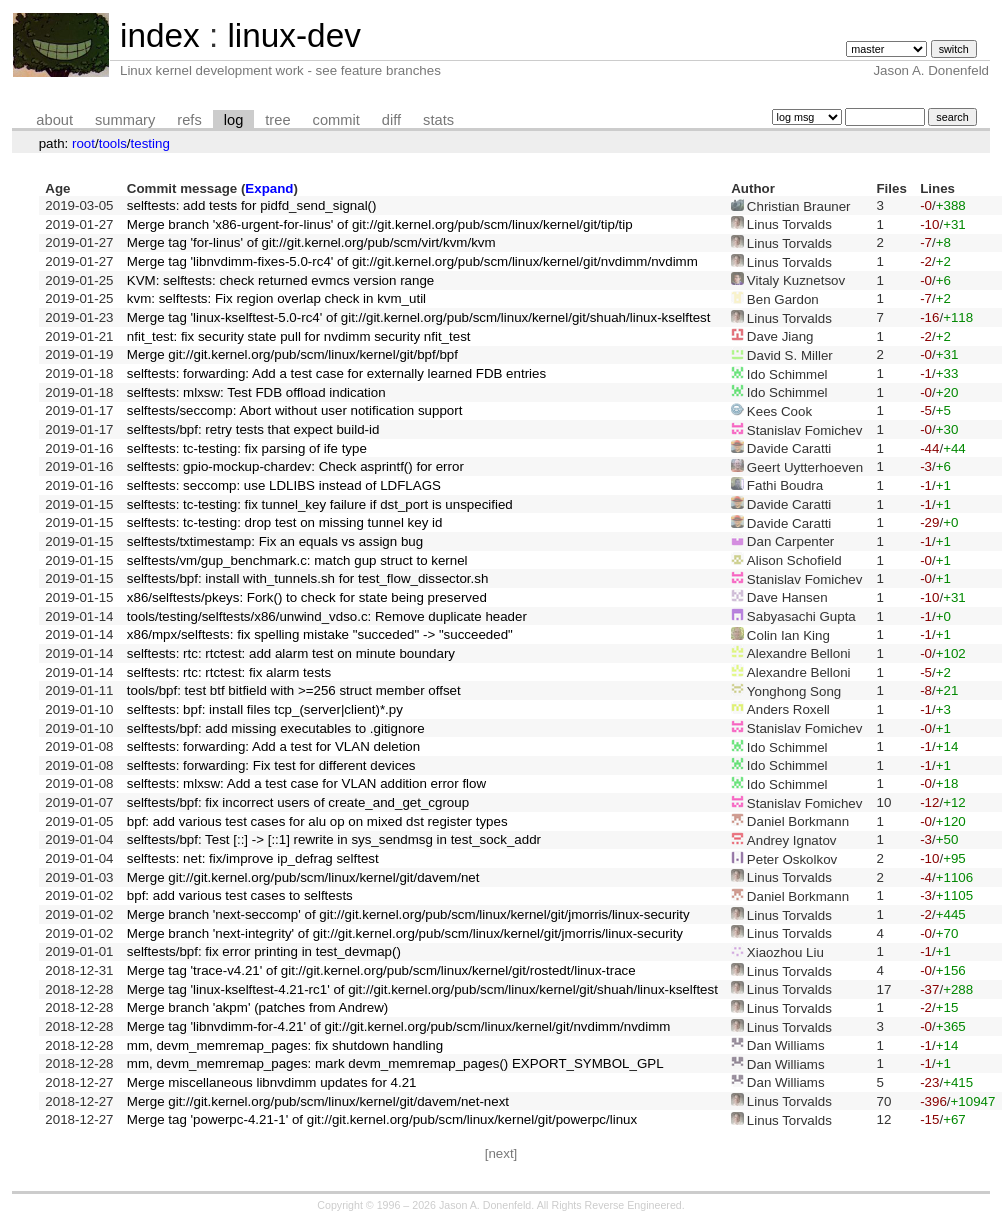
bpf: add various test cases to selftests (240, 895)
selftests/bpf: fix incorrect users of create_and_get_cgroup (298, 802)
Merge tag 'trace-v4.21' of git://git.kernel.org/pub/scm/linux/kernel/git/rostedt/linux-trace (381, 970)
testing (150, 143)
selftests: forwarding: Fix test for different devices (271, 765)
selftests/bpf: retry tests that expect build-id (253, 429)
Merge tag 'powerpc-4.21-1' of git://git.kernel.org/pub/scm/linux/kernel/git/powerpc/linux (382, 1119)
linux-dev (293, 35)
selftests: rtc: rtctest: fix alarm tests (229, 672)
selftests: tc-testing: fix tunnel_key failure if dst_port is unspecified (320, 504)
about (54, 120)
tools (113, 143)
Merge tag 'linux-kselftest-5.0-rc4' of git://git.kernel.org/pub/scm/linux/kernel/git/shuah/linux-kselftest (419, 317)
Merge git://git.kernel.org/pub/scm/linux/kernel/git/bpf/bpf (292, 354)
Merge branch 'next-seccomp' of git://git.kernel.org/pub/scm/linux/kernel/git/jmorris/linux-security (408, 914)
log (234, 120)
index (160, 35)
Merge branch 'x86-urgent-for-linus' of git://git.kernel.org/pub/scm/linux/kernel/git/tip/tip (380, 224)
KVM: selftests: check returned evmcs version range (280, 280)
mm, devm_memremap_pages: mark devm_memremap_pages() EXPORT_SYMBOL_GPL (395, 1063)
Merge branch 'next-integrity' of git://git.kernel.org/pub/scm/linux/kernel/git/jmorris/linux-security (405, 933)
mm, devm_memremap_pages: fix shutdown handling (285, 1045)
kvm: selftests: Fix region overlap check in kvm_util (276, 298)
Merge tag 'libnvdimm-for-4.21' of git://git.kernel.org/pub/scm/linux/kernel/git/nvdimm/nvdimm (399, 1026)
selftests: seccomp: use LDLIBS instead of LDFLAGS (284, 485)
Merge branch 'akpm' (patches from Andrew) (257, 1007)
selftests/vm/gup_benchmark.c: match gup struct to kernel (297, 560)
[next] (501, 1153)
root (83, 143)
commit (336, 120)
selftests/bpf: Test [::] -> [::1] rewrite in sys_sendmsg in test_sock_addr (334, 839)
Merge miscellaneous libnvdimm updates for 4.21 (272, 1082)
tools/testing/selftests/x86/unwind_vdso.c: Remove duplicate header (327, 616)
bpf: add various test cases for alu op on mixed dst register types (317, 821)
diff (391, 120)
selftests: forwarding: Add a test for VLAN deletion (273, 746)
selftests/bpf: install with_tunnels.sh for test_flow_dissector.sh (308, 578)
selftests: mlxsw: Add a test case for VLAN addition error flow (306, 783)
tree (277, 120)
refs (189, 120)
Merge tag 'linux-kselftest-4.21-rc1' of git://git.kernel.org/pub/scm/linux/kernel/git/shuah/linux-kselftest (422, 989)
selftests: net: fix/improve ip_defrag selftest (253, 858)
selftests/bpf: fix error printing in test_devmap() (264, 951)
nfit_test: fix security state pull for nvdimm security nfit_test (299, 336)
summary (125, 120)
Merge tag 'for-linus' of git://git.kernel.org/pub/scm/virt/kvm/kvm (311, 242)
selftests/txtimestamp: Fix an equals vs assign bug (275, 541)
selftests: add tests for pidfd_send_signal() (252, 205)
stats (438, 120)
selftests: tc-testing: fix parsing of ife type (247, 448)
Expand (269, 188)
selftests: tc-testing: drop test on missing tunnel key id (285, 522)
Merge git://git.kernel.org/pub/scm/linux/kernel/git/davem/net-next (318, 1101)
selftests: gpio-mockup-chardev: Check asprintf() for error (295, 466)
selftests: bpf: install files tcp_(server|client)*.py (265, 709)
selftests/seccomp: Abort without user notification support (295, 410)
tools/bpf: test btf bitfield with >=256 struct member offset (294, 690)
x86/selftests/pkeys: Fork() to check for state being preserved (307, 597)
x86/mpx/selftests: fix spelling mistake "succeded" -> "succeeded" (320, 634)
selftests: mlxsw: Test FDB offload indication (256, 392)
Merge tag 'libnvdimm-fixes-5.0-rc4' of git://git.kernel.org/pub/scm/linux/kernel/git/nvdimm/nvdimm (412, 261)
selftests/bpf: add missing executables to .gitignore (276, 728)
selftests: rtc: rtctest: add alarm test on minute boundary (291, 653)
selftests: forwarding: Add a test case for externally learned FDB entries (336, 373)
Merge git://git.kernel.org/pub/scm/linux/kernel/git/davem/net (303, 877)
